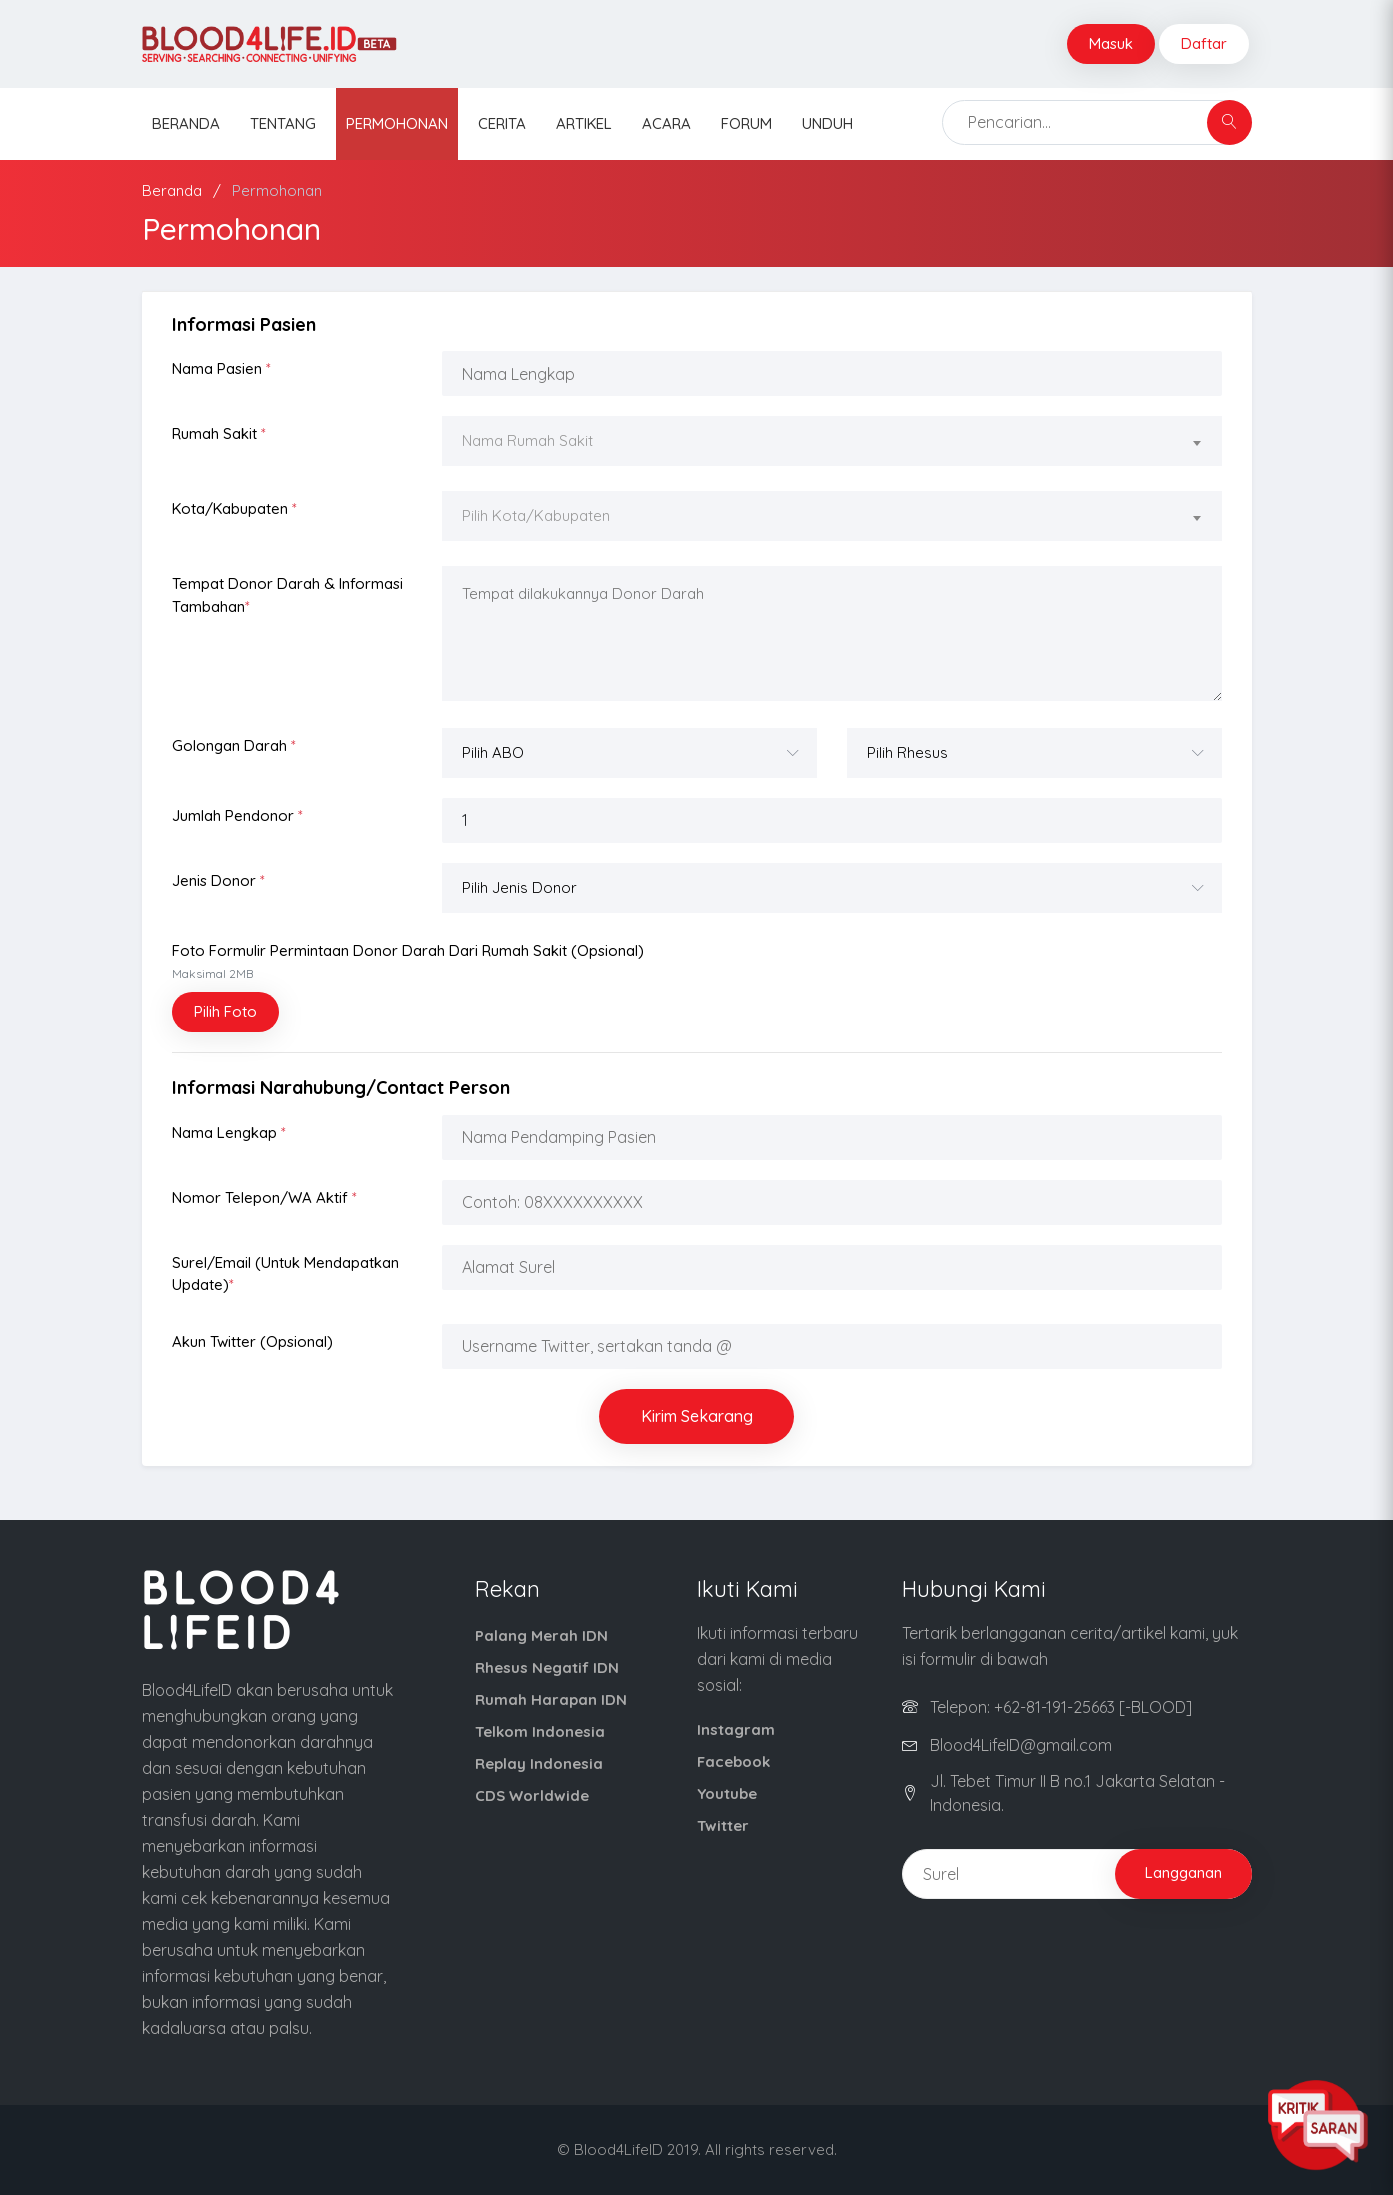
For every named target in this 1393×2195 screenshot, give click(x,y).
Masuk (1111, 43)
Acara (666, 123)
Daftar (1204, 43)
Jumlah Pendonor (237, 815)
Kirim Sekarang (697, 1416)
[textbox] (832, 441)
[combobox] (832, 443)
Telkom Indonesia (540, 1731)
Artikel (584, 123)
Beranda (186, 123)
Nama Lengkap (229, 1132)
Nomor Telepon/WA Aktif (264, 1197)
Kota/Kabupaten (234, 508)
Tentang (283, 123)
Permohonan (397, 123)
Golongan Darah (234, 745)
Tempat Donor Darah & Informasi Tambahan (287, 595)
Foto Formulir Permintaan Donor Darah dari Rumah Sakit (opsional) (408, 961)
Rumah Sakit (219, 433)
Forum (746, 123)
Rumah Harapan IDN (551, 1699)
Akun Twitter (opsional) (252, 1341)
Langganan (1183, 1872)
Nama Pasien (221, 368)
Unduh (827, 123)
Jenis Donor (218, 880)
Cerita (502, 123)
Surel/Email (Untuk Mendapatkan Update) (285, 1274)
